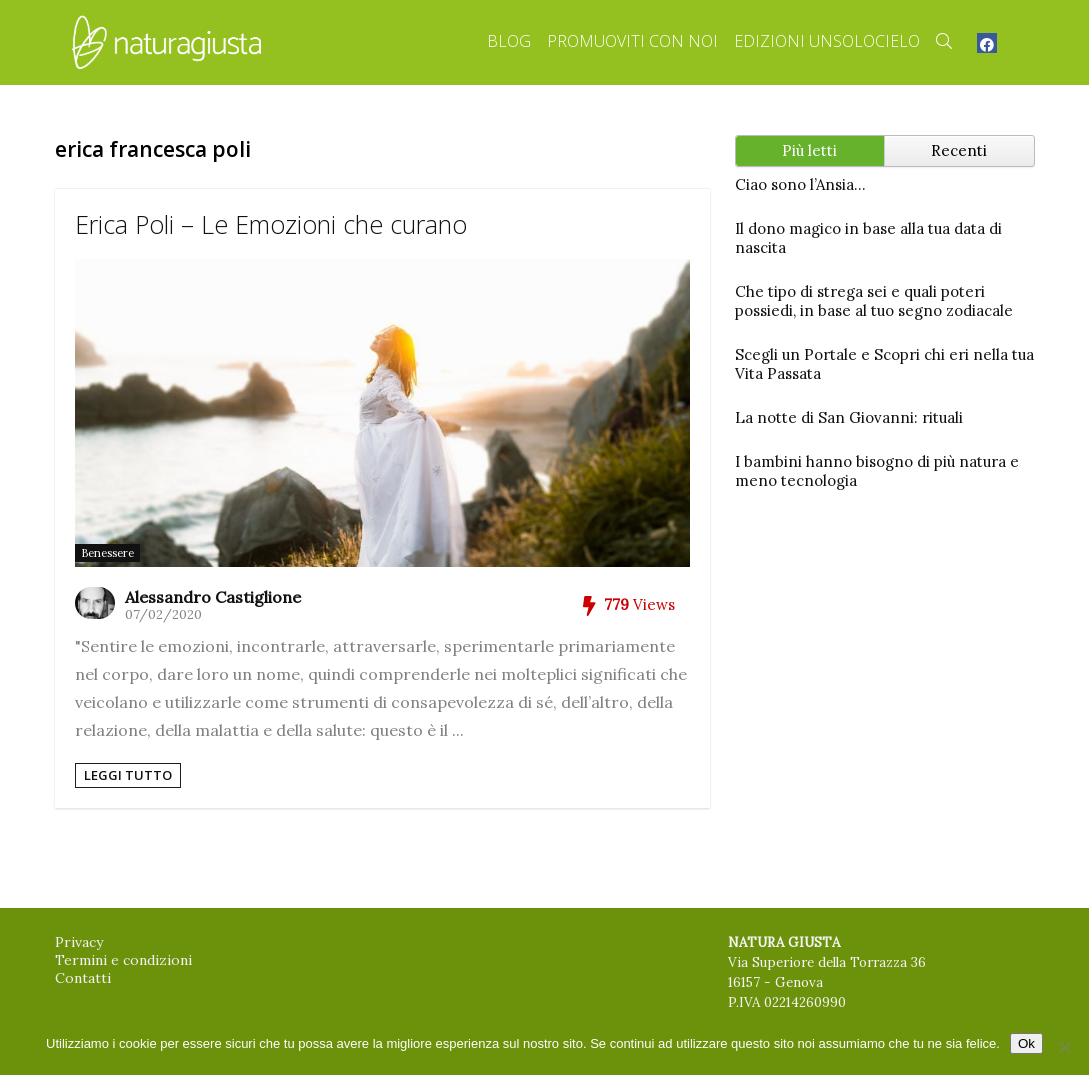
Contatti (83, 978)
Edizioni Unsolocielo (827, 41)
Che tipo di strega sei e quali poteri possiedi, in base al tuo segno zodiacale (874, 301)
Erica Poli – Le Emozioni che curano (271, 224)
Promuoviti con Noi (632, 41)
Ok (1026, 1043)
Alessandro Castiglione (213, 597)
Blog (509, 41)
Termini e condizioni (123, 960)
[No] (1064, 1047)
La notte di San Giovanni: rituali (849, 417)
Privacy (79, 942)
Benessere (107, 553)
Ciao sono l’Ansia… (800, 184)
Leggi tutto (128, 775)
